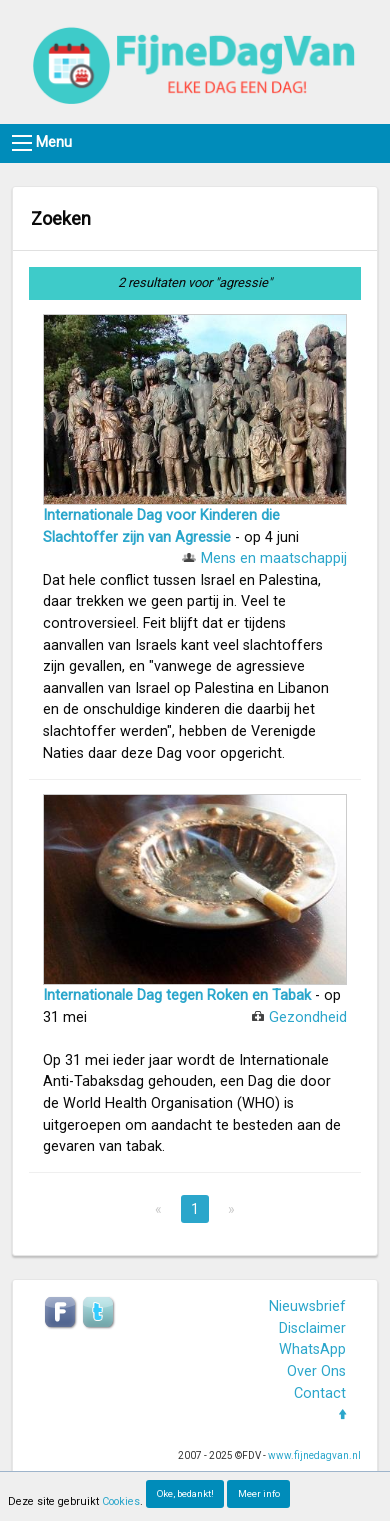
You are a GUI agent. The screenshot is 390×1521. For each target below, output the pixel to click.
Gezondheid (308, 1017)
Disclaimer (312, 1328)
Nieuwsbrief (307, 1306)
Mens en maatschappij (274, 558)
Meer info (259, 1493)
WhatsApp (312, 1349)
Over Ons (316, 1371)
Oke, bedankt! (185, 1493)
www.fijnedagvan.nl (314, 1455)
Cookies (121, 1501)
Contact (320, 1393)
